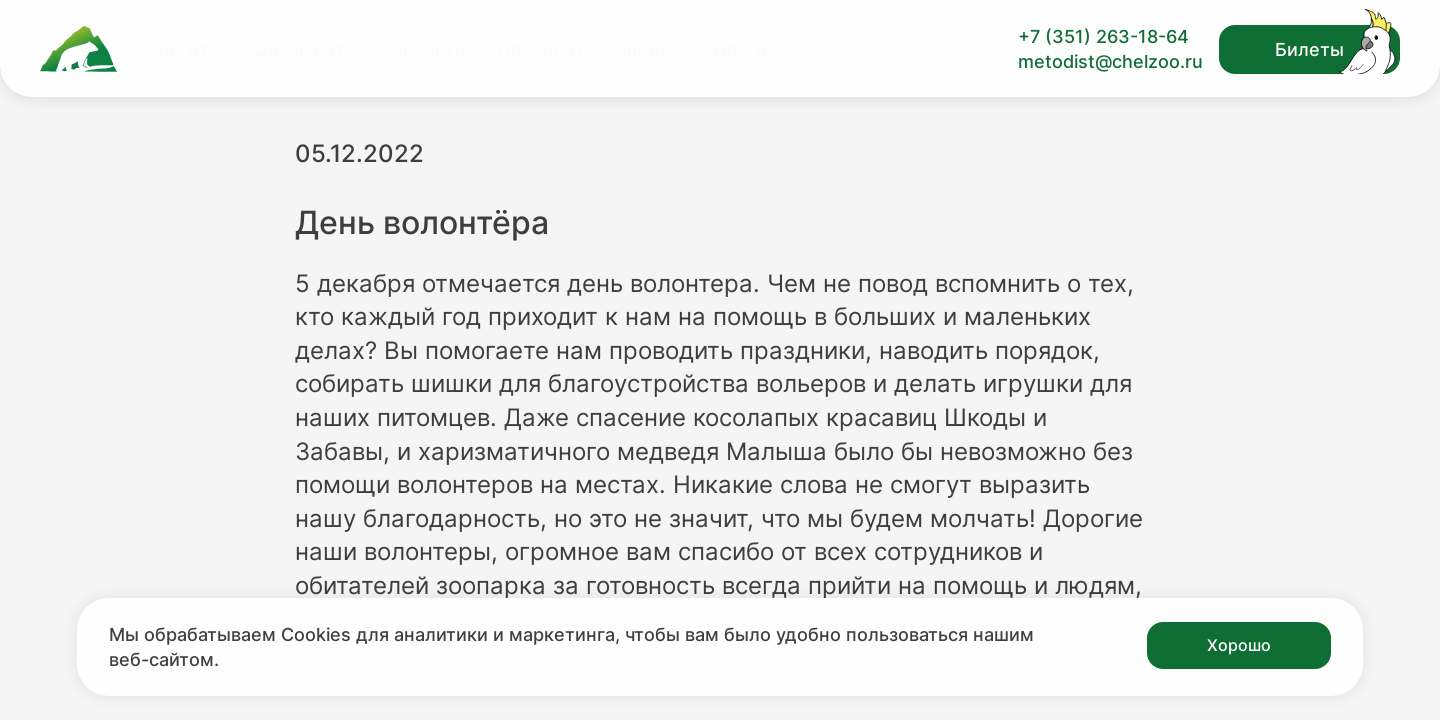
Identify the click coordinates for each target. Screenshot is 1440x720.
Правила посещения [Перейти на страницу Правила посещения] (589, 49)
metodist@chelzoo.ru (1110, 61)
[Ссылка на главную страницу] (78, 49)
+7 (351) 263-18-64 (1103, 36)
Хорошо (1239, 645)
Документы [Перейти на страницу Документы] (306, 49)
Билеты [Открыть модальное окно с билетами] (1309, 49)
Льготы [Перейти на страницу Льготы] (189, 49)
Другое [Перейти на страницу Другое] (745, 49)
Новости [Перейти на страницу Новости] (428, 49)
